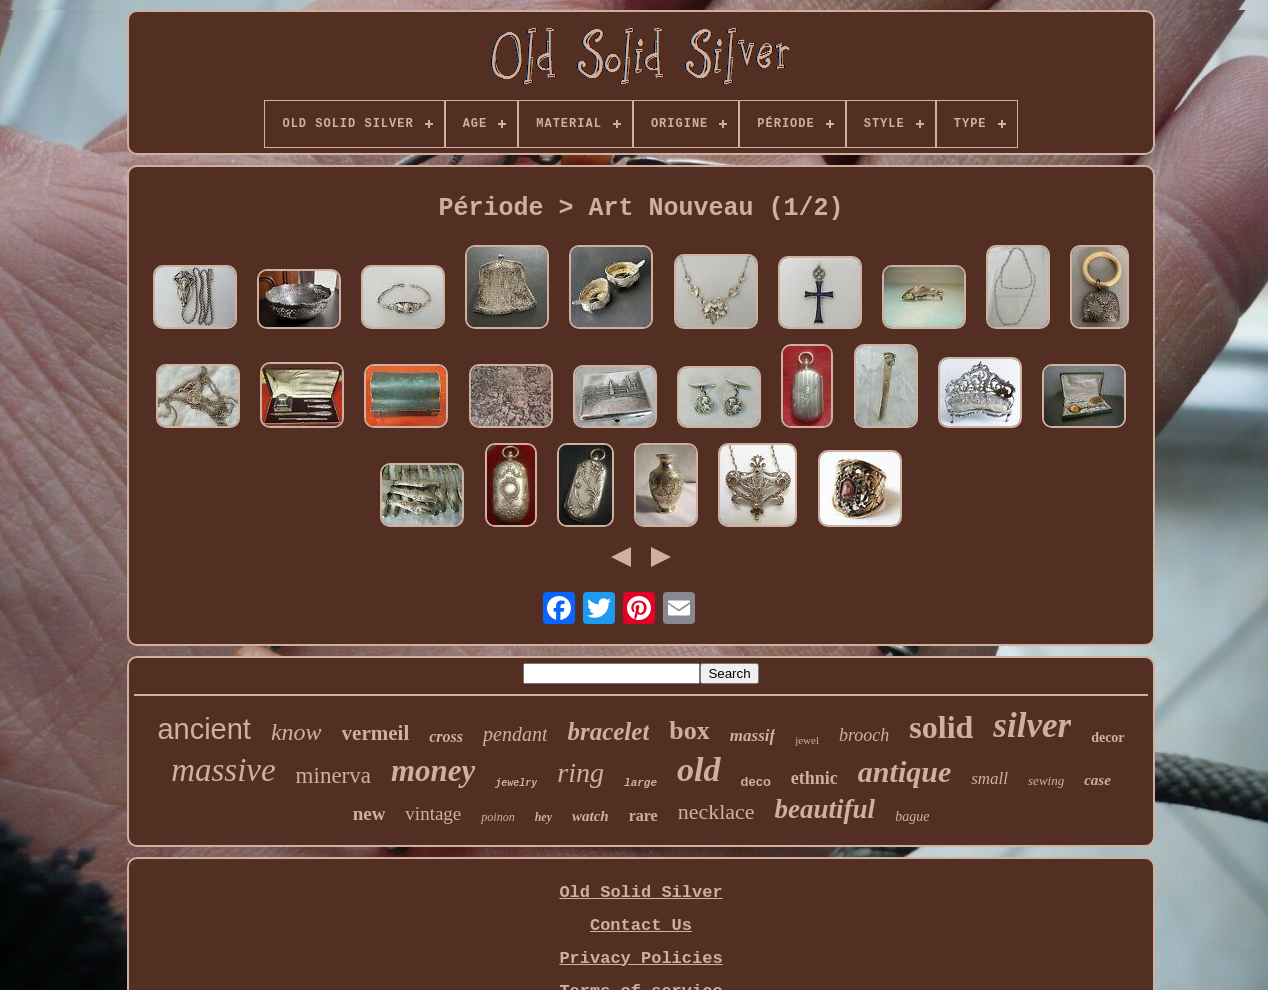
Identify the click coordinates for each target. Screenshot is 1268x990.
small (989, 778)
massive (223, 770)
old (698, 769)
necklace (716, 811)
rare (643, 815)
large (640, 783)
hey (543, 817)
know (296, 732)
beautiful (825, 809)
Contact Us (641, 925)
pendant (515, 734)
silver (1032, 725)
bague (912, 816)
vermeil (376, 733)
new (369, 813)
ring (580, 772)
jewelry (516, 783)
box (689, 730)
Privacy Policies (640, 958)
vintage (433, 813)
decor (1107, 737)
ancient (204, 729)
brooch (864, 735)
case (1097, 780)
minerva (333, 775)
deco (756, 781)
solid (941, 727)
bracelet (608, 731)
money (433, 770)
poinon (497, 817)
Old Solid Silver (640, 892)
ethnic (814, 778)
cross (446, 736)
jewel (807, 740)
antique (904, 771)
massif (752, 735)
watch (590, 816)
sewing (1046, 780)
